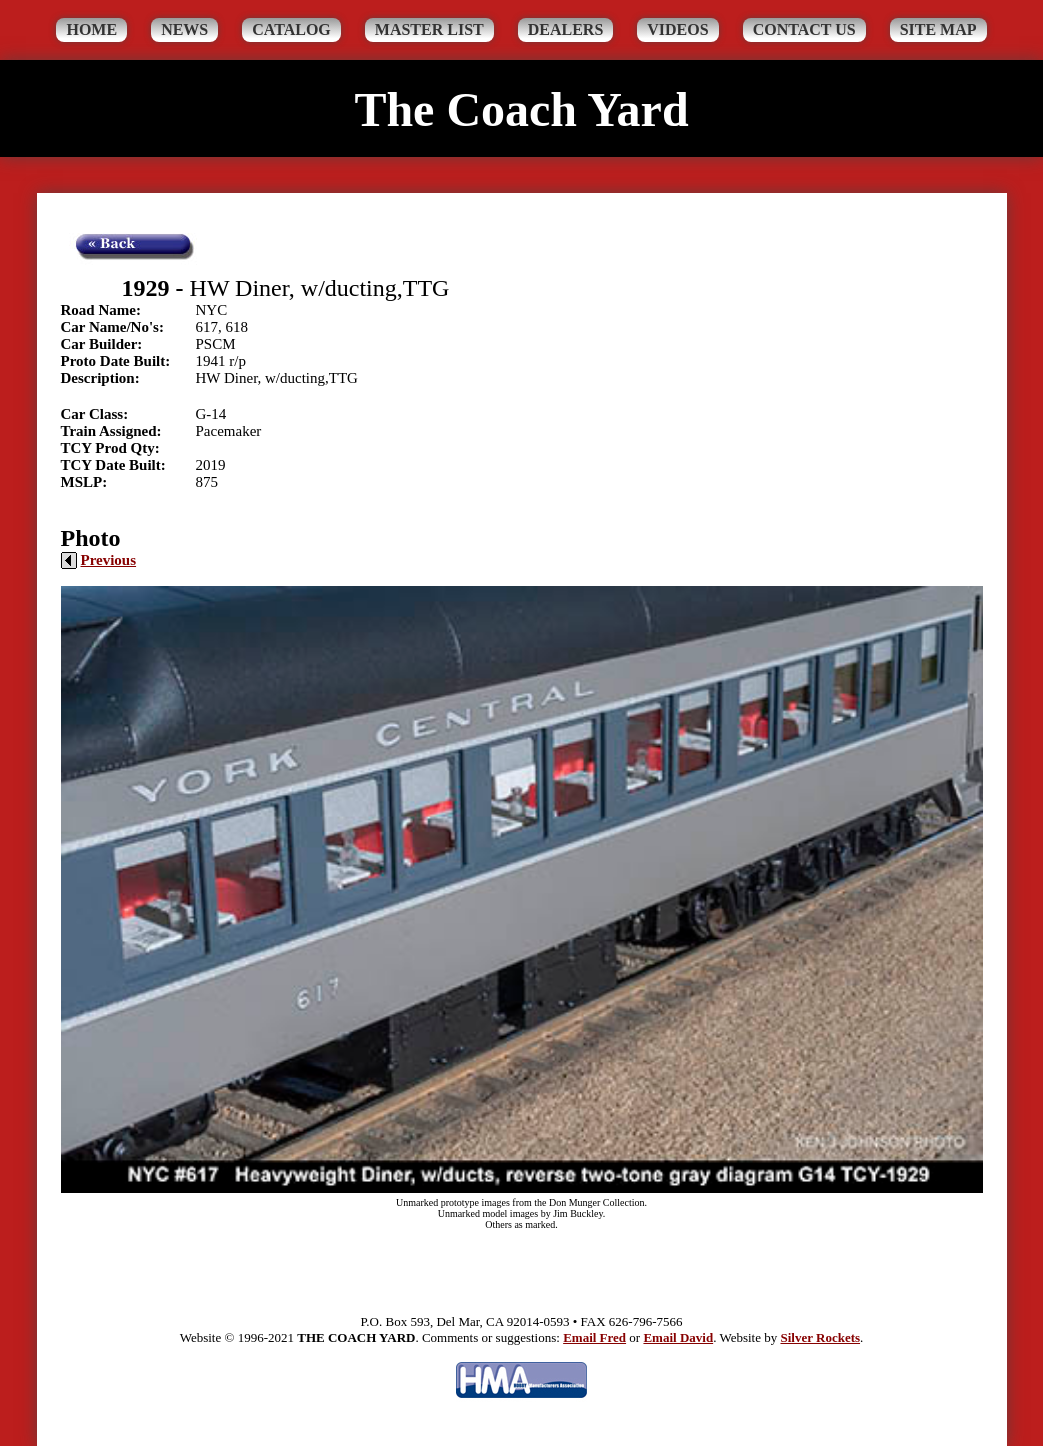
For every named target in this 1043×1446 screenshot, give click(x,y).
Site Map (938, 29)
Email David (678, 1337)
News (184, 29)
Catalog (291, 29)
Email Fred (594, 1337)
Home (91, 29)
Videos (677, 29)
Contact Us (804, 29)
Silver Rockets (820, 1337)
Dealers (566, 29)
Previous (99, 560)
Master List (429, 29)
